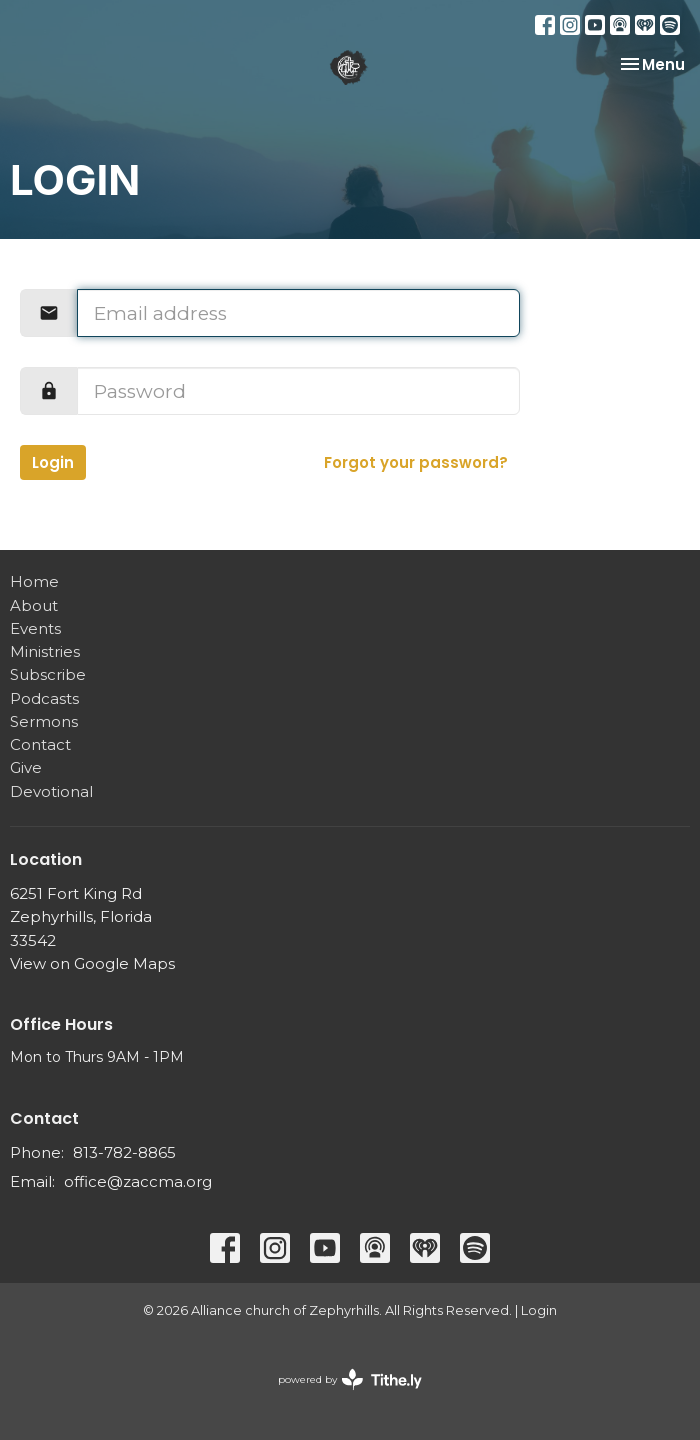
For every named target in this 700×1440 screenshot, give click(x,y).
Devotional (51, 791)
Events (35, 628)
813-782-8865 (124, 1152)
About (34, 605)
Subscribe (48, 674)
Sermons (44, 721)
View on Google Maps (92, 963)
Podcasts (44, 698)
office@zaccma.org (138, 1181)
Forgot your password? (416, 462)
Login (53, 462)
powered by (350, 1379)
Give (26, 767)
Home (34, 581)
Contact (40, 744)
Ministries (45, 651)
